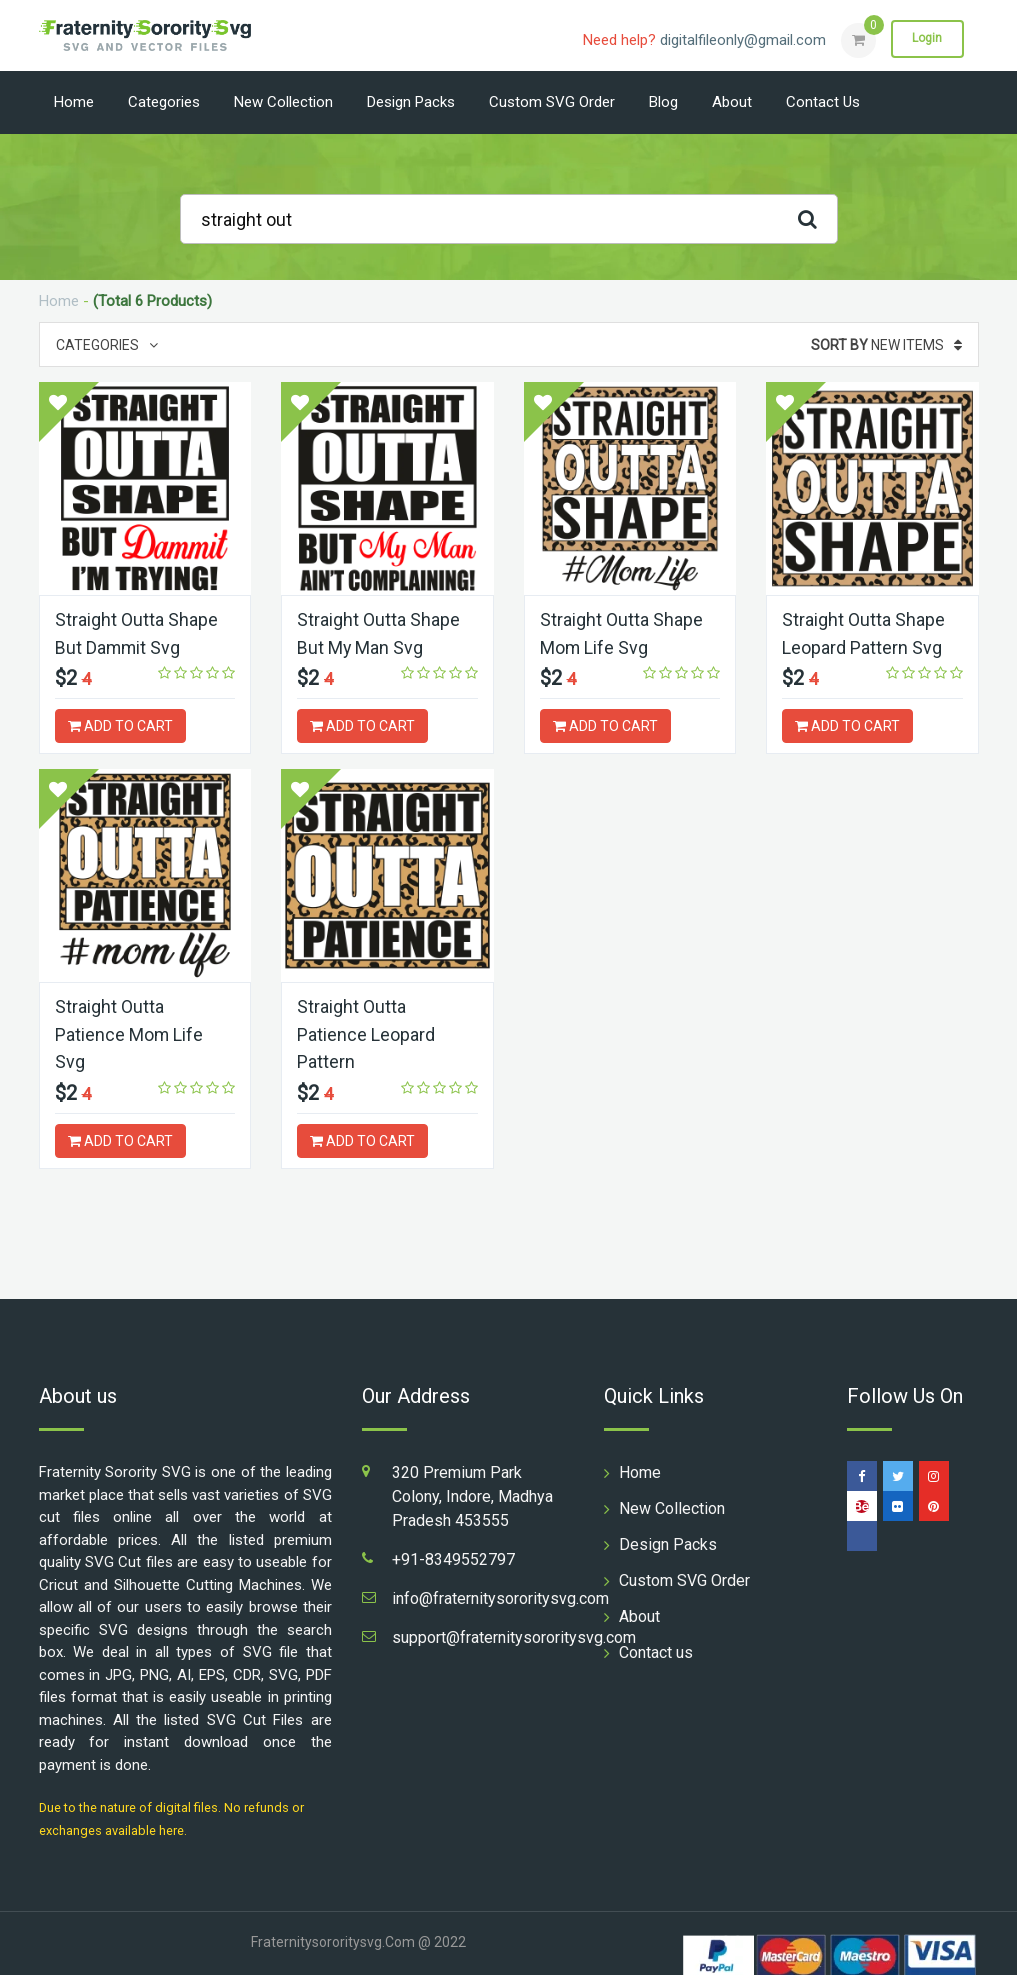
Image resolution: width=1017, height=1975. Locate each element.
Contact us (823, 102)
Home (74, 102)
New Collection (283, 102)
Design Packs (411, 102)
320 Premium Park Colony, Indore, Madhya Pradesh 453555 (472, 1492)
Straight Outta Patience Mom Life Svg (129, 1031)
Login (927, 39)
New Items (886, 345)
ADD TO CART (120, 725)
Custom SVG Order (552, 102)
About (732, 102)
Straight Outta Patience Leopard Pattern (366, 1031)
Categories (164, 102)
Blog (663, 102)
